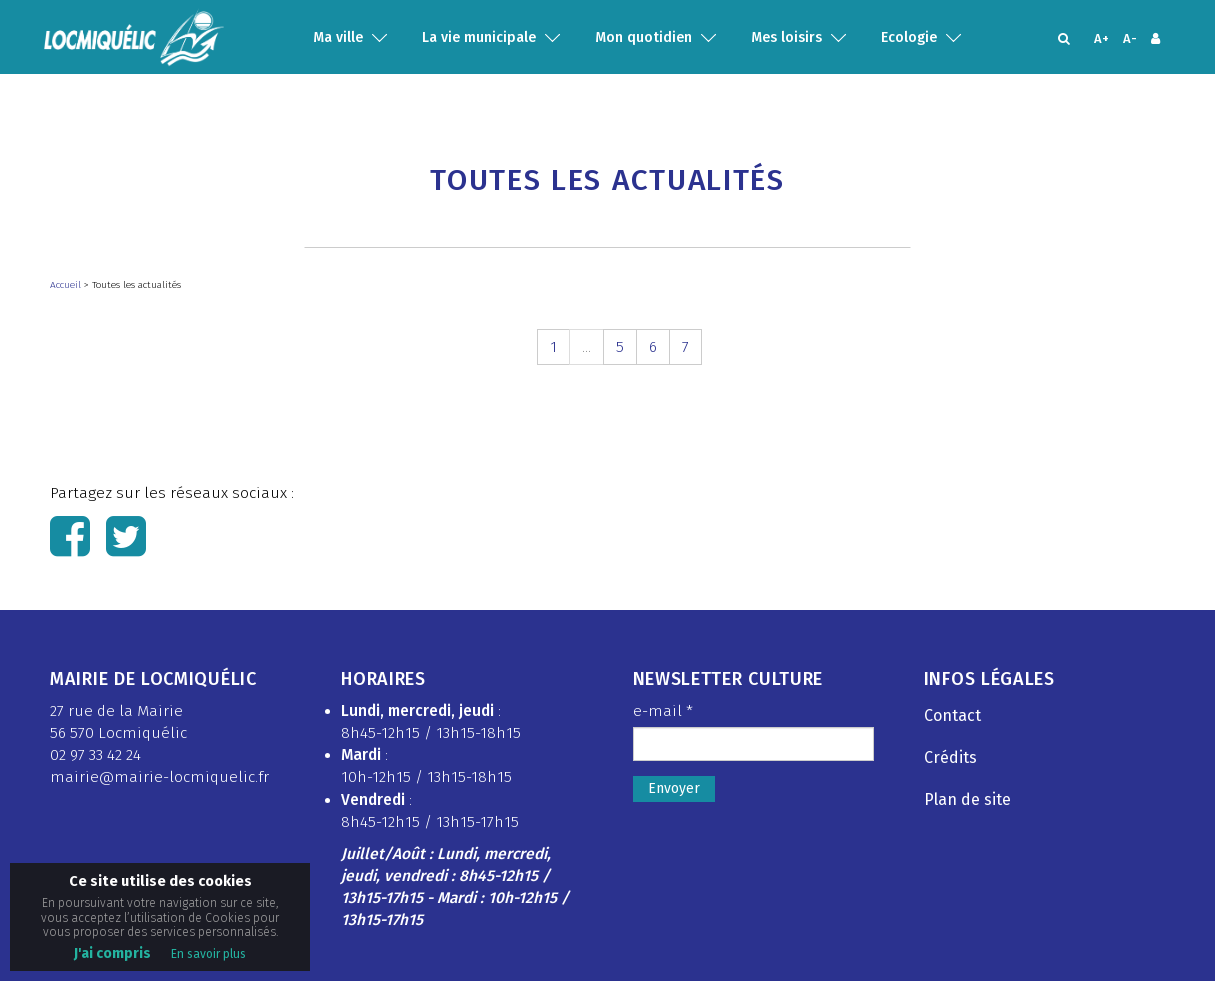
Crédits (950, 757)
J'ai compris (112, 953)
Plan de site (967, 799)
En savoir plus (208, 954)
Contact (952, 715)
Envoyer (674, 788)
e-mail (663, 711)
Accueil (67, 285)
